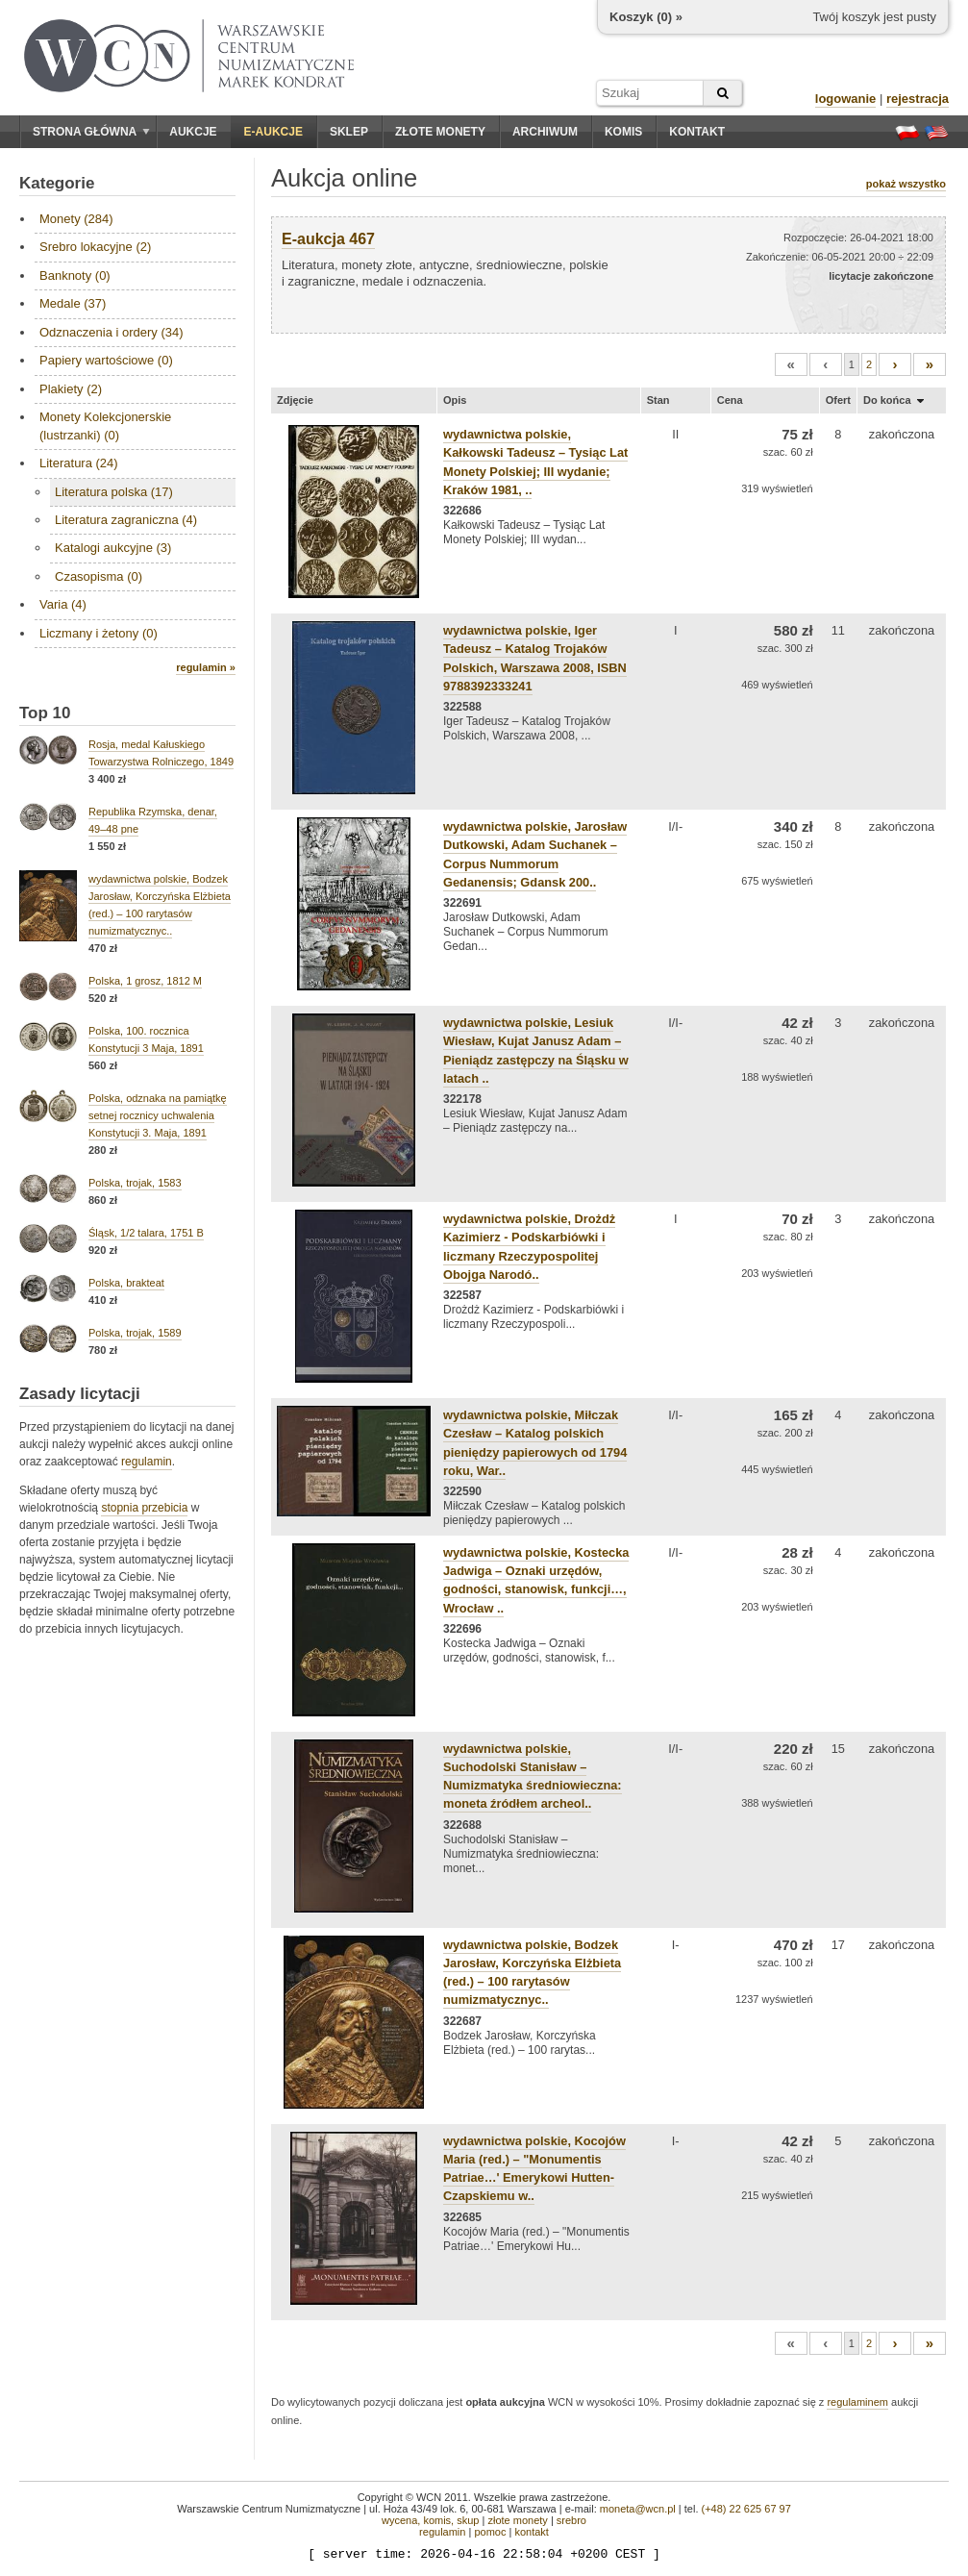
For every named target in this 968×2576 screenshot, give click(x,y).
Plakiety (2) (70, 389)
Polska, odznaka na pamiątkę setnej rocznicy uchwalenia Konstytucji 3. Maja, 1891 (157, 1115)
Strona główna (91, 131)
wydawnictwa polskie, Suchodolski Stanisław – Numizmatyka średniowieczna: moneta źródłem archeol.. (532, 1776)
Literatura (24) (78, 463)
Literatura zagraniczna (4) (126, 520)
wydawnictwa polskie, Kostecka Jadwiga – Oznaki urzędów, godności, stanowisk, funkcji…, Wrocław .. (536, 1580)
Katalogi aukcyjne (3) (113, 547)
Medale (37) (72, 303)
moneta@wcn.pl (638, 2508)
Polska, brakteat (126, 1282)
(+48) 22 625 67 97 (746, 2508)
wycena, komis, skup (430, 2520)
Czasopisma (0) (98, 576)
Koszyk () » (646, 17)
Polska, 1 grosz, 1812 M (145, 981)
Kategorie (56, 183)
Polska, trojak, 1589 (135, 1332)
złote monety (517, 2520)
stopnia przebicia (144, 1507)
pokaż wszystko (906, 183)
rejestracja (917, 98)
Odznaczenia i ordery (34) (111, 332)
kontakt (531, 2532)
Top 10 (45, 713)
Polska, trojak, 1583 (135, 1182)
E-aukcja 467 (328, 239)
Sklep (349, 131)
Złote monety (440, 131)
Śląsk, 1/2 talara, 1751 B (146, 1232)
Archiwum (545, 131)
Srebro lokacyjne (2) (95, 246)
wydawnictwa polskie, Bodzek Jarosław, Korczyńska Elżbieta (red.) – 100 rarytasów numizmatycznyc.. (532, 1973)
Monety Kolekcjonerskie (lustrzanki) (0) (105, 425)
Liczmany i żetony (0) (98, 633)
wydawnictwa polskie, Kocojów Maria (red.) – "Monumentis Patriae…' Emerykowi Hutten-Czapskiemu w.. (534, 2169)
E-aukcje (273, 131)
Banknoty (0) (75, 275)
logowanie (846, 98)
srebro (571, 2520)
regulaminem (857, 2402)
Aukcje (192, 131)
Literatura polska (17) (114, 492)
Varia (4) (63, 604)
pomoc (490, 2532)
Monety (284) (76, 219)
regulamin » (206, 667)
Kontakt (697, 131)
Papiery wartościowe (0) (106, 360)
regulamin (146, 1461)
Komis (623, 131)
